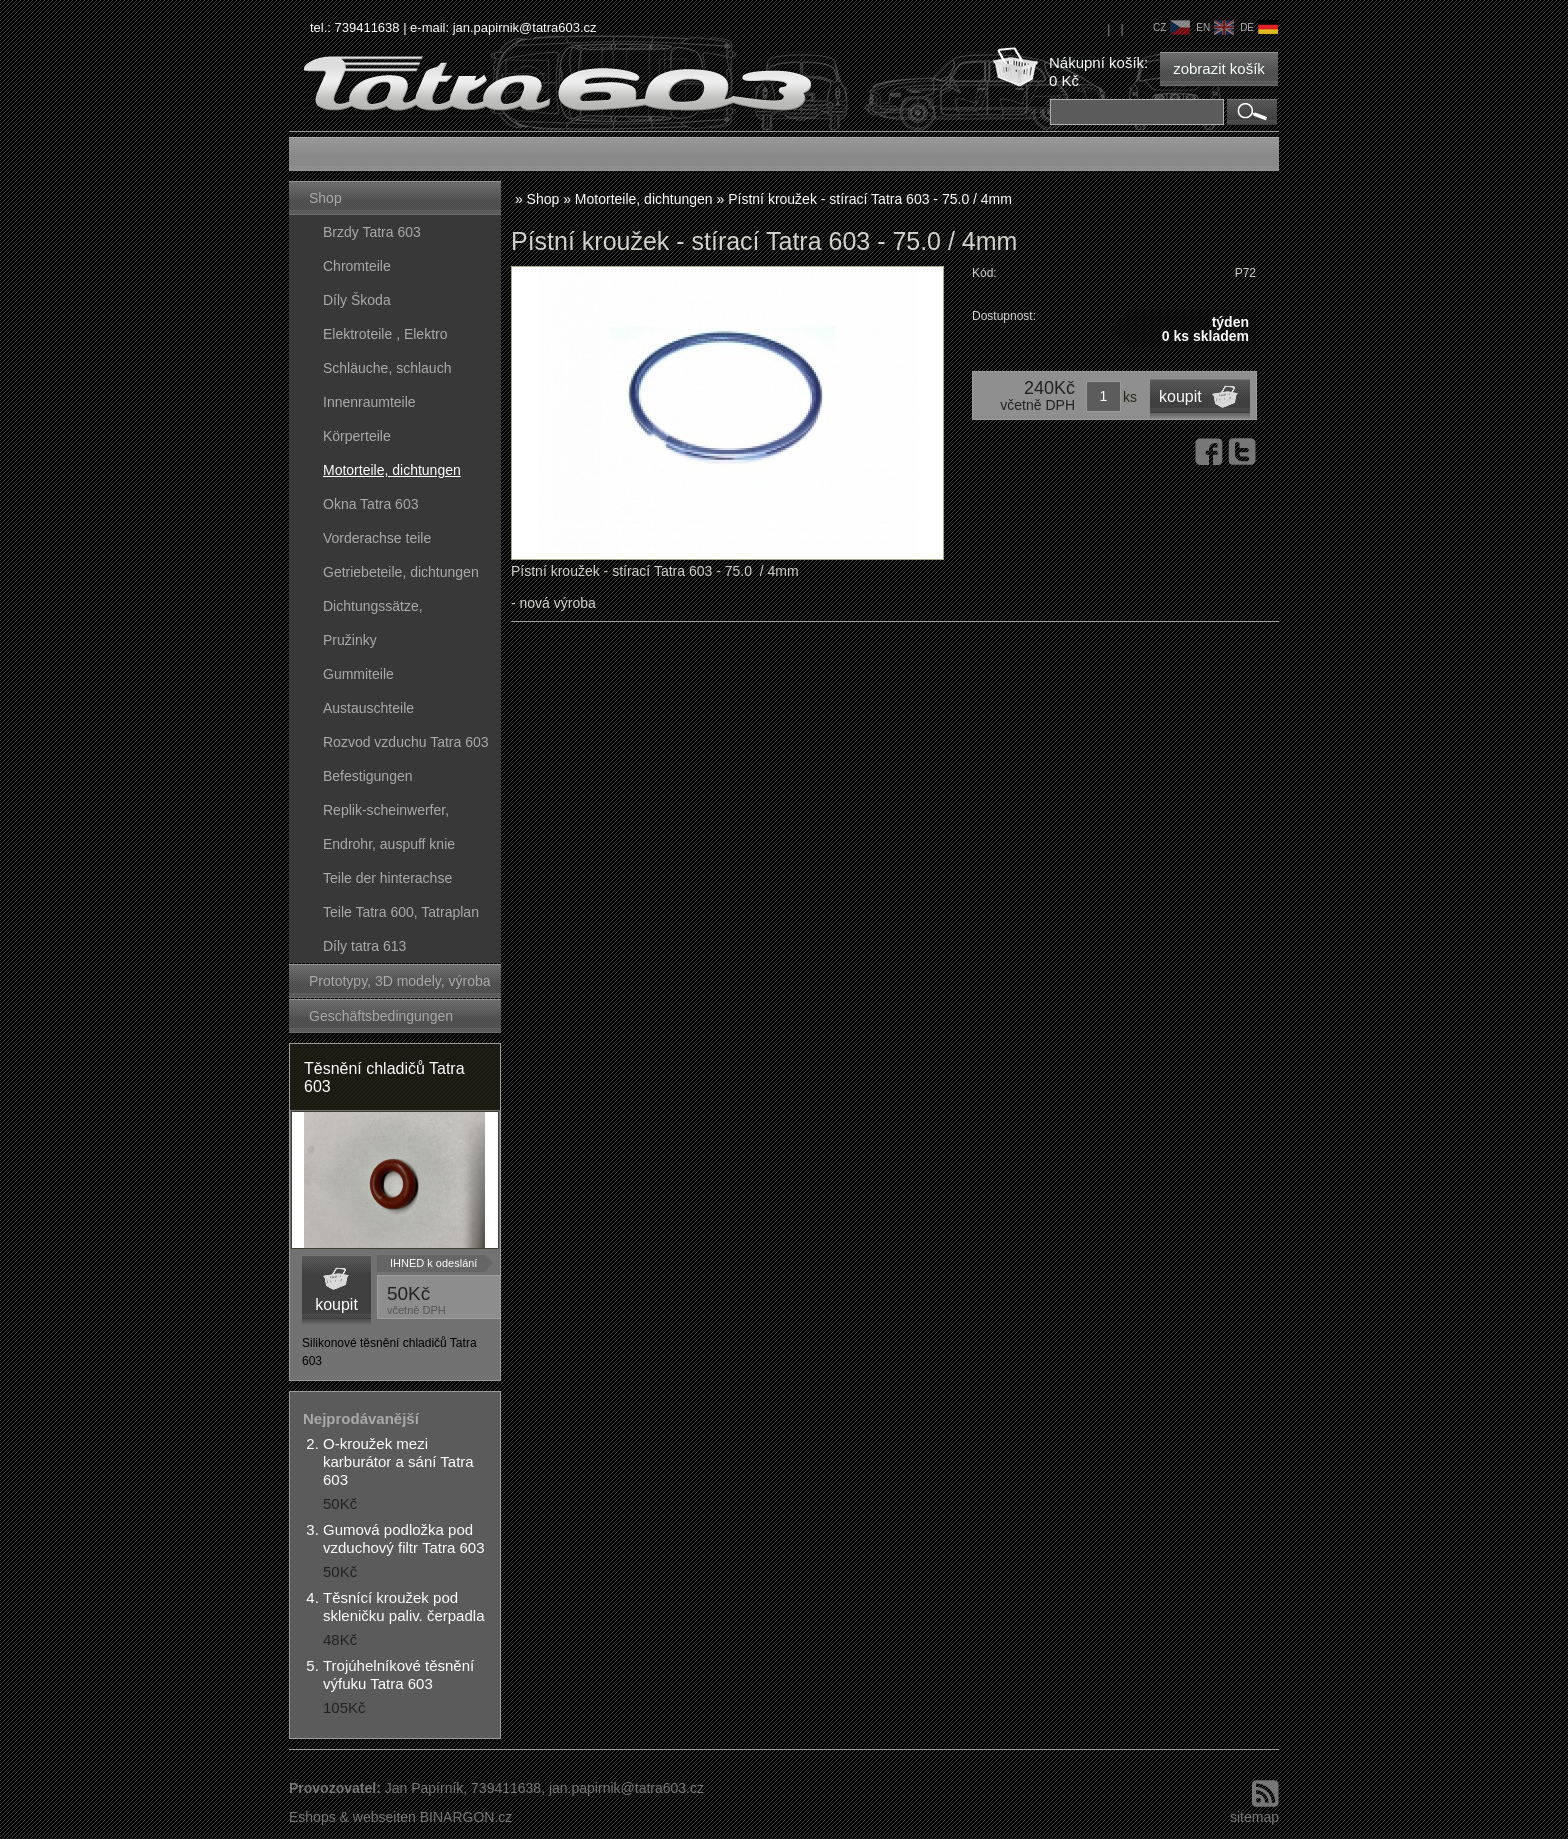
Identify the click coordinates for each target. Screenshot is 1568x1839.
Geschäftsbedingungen (381, 1016)
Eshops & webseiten (352, 1817)
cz (1171, 27)
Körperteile (357, 436)
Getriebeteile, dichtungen (401, 572)
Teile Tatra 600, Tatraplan (401, 912)
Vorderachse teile (377, 538)
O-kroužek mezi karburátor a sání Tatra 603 (398, 1461)
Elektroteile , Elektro (385, 334)
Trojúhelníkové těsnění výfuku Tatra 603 (398, 1674)
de (1259, 27)
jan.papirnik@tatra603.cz (525, 27)
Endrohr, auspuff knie (389, 844)
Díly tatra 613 (364, 946)
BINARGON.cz (466, 1817)
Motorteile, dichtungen (392, 470)
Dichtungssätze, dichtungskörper (373, 610)
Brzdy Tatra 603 (372, 232)
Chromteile (357, 266)
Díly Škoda (357, 300)
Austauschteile (368, 708)
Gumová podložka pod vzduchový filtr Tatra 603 (403, 1538)
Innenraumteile (369, 402)
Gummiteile (358, 674)
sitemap (1254, 1817)
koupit (336, 1304)
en (1215, 27)
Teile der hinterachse (387, 878)
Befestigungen (368, 776)
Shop (325, 198)
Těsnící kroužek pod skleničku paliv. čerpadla (403, 1606)
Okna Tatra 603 (370, 504)
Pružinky (350, 640)
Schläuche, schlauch (387, 368)
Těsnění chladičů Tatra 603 (384, 1077)
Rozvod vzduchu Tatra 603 (406, 742)
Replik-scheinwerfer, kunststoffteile (386, 814)
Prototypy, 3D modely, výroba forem (400, 985)
